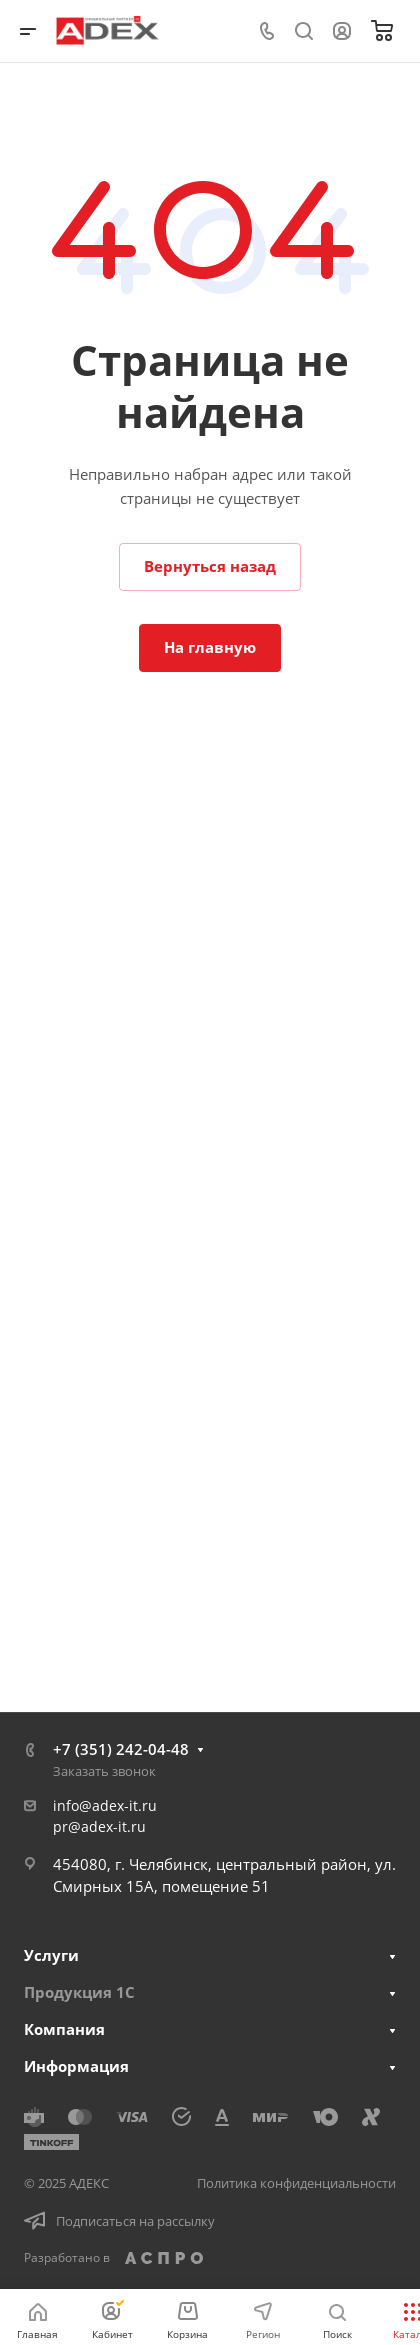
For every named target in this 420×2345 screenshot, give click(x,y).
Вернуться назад (210, 566)
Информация (76, 2066)
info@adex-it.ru (105, 1805)
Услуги (51, 1955)
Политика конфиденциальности (296, 2183)
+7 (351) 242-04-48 (121, 1749)
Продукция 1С (79, 1992)
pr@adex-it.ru (99, 1826)
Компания (64, 2029)
